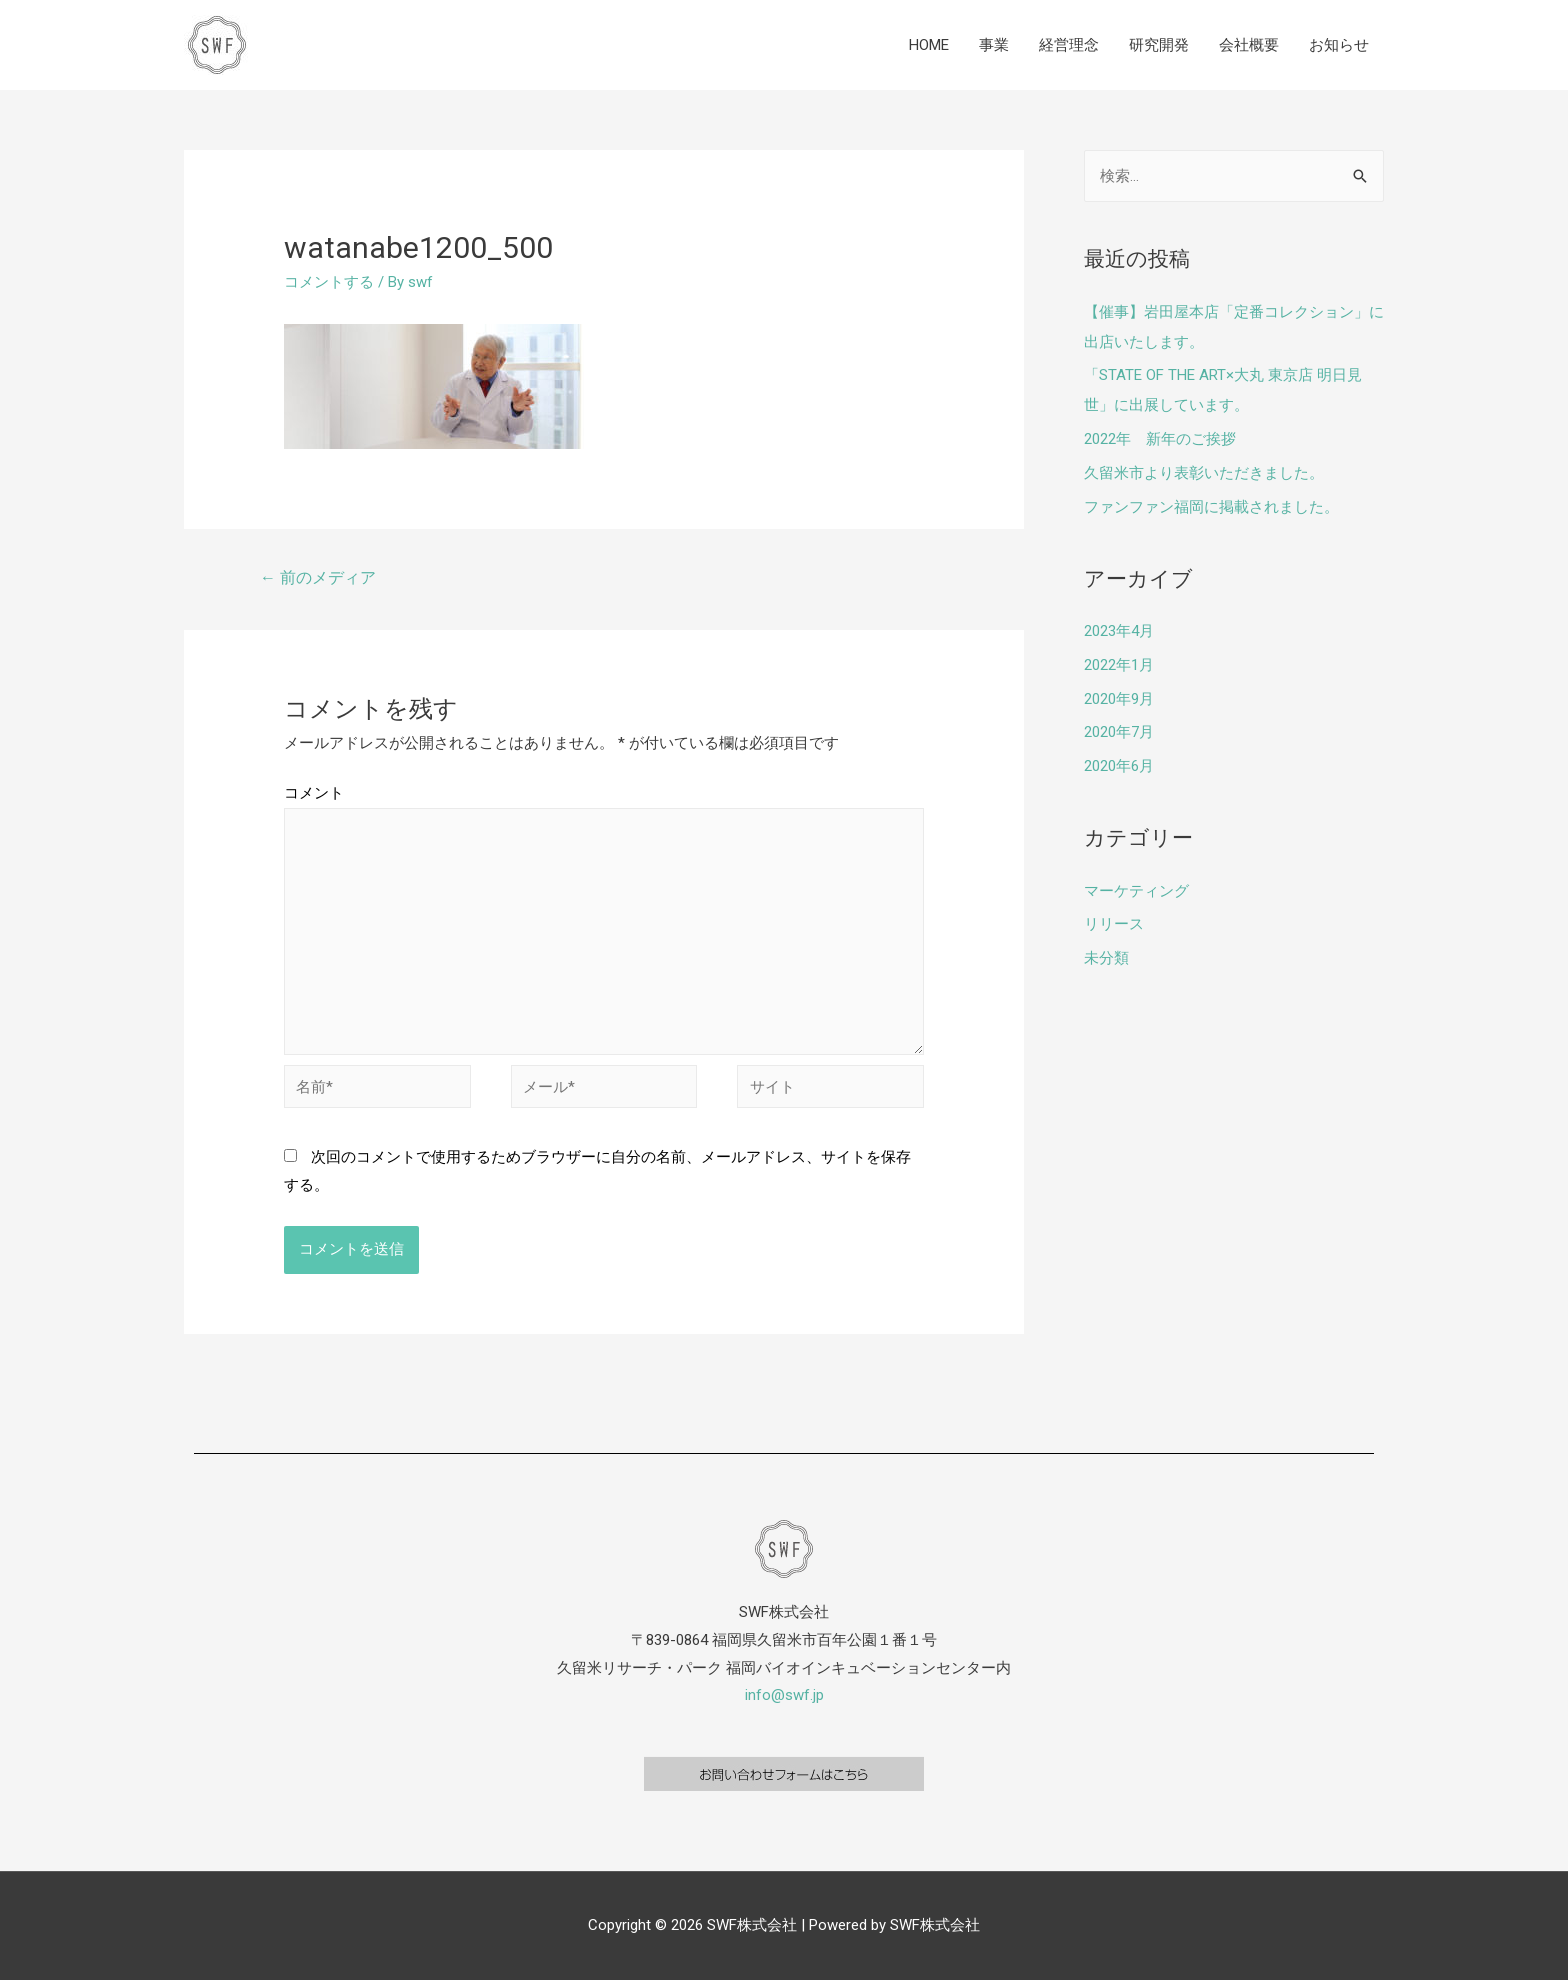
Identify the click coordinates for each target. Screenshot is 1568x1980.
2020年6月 (1119, 766)
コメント (314, 793)
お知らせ (1339, 45)
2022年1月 (1119, 665)
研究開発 (1159, 45)
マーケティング (1136, 891)
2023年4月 (1119, 631)
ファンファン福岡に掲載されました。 (1211, 507)
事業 (994, 45)
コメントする (329, 282)
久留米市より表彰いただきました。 (1204, 473)
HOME (929, 45)
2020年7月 (1119, 732)
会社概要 (1249, 45)
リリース (1114, 924)
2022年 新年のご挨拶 (1160, 439)
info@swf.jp (784, 1695)
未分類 (1106, 958)
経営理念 (1069, 45)
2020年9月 (1119, 699)
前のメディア (318, 577)
